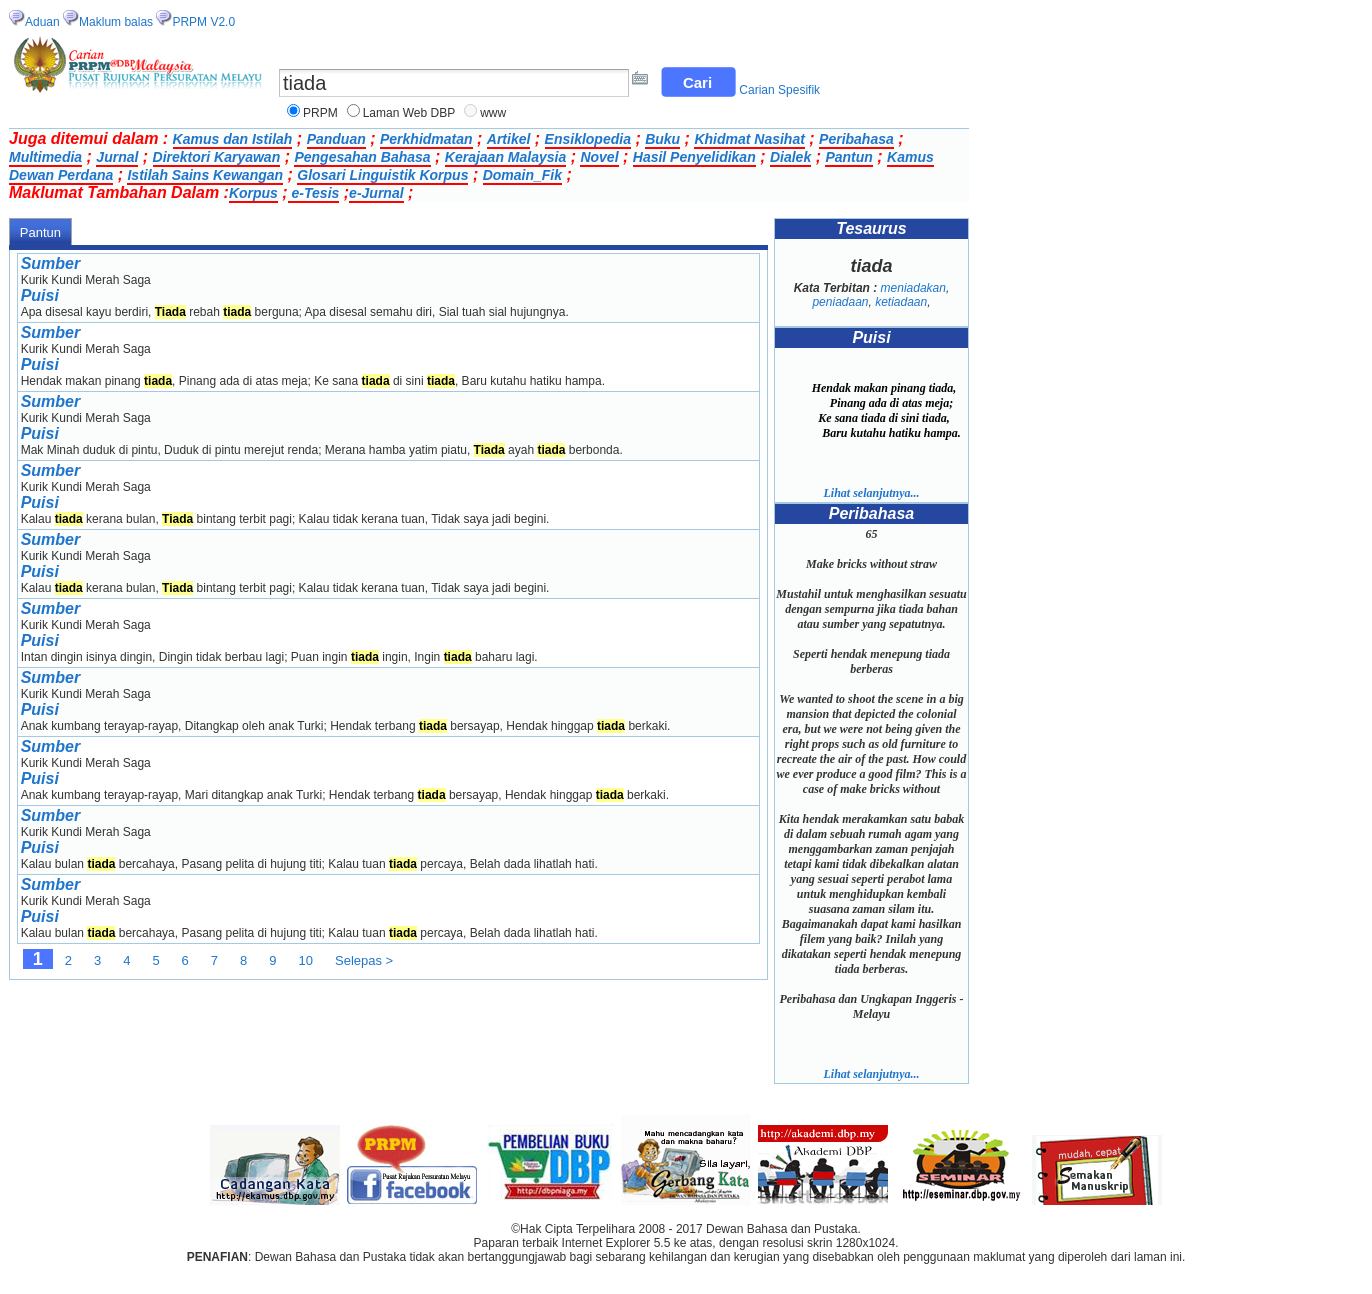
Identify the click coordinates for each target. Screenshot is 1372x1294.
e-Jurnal (376, 193)
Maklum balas (116, 22)
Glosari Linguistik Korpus (382, 175)
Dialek (790, 157)
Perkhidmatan (426, 139)
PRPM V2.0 (203, 22)
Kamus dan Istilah (233, 139)
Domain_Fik (522, 175)
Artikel (509, 139)
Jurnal (117, 157)
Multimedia (45, 157)
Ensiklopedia (588, 139)
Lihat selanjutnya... (871, 493)
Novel (599, 157)
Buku (662, 139)
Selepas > (364, 960)
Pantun (848, 157)
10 (306, 960)
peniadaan (840, 302)
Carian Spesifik (779, 90)
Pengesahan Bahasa (362, 157)
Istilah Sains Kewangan (205, 175)
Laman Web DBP (409, 113)
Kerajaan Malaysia (505, 157)
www (493, 113)
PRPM (320, 113)
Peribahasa (856, 139)
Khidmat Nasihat (749, 139)
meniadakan (913, 288)
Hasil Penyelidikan (694, 157)
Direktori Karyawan (217, 157)
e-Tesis (314, 193)
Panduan (336, 139)
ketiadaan (901, 302)
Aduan (42, 22)
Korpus (253, 193)
